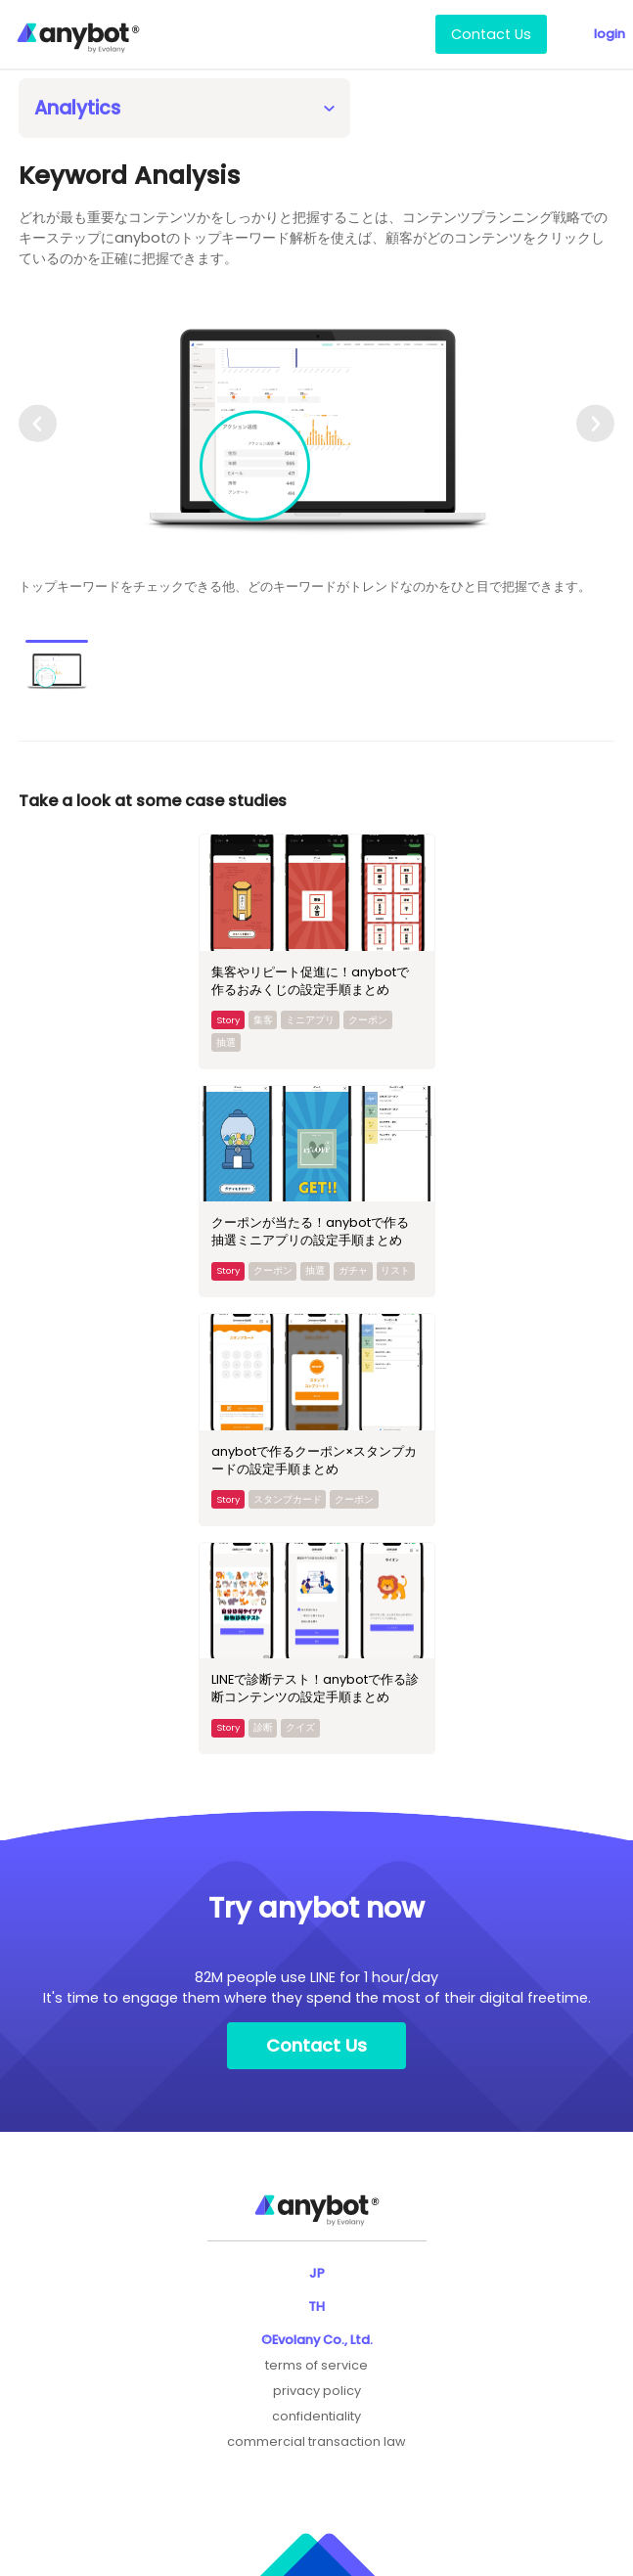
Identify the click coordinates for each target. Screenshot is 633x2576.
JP (317, 2273)
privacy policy (317, 2390)
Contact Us (491, 34)
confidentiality (316, 2416)
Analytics (77, 108)
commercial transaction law (316, 2441)
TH (316, 2306)
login (609, 33)
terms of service (316, 2365)
